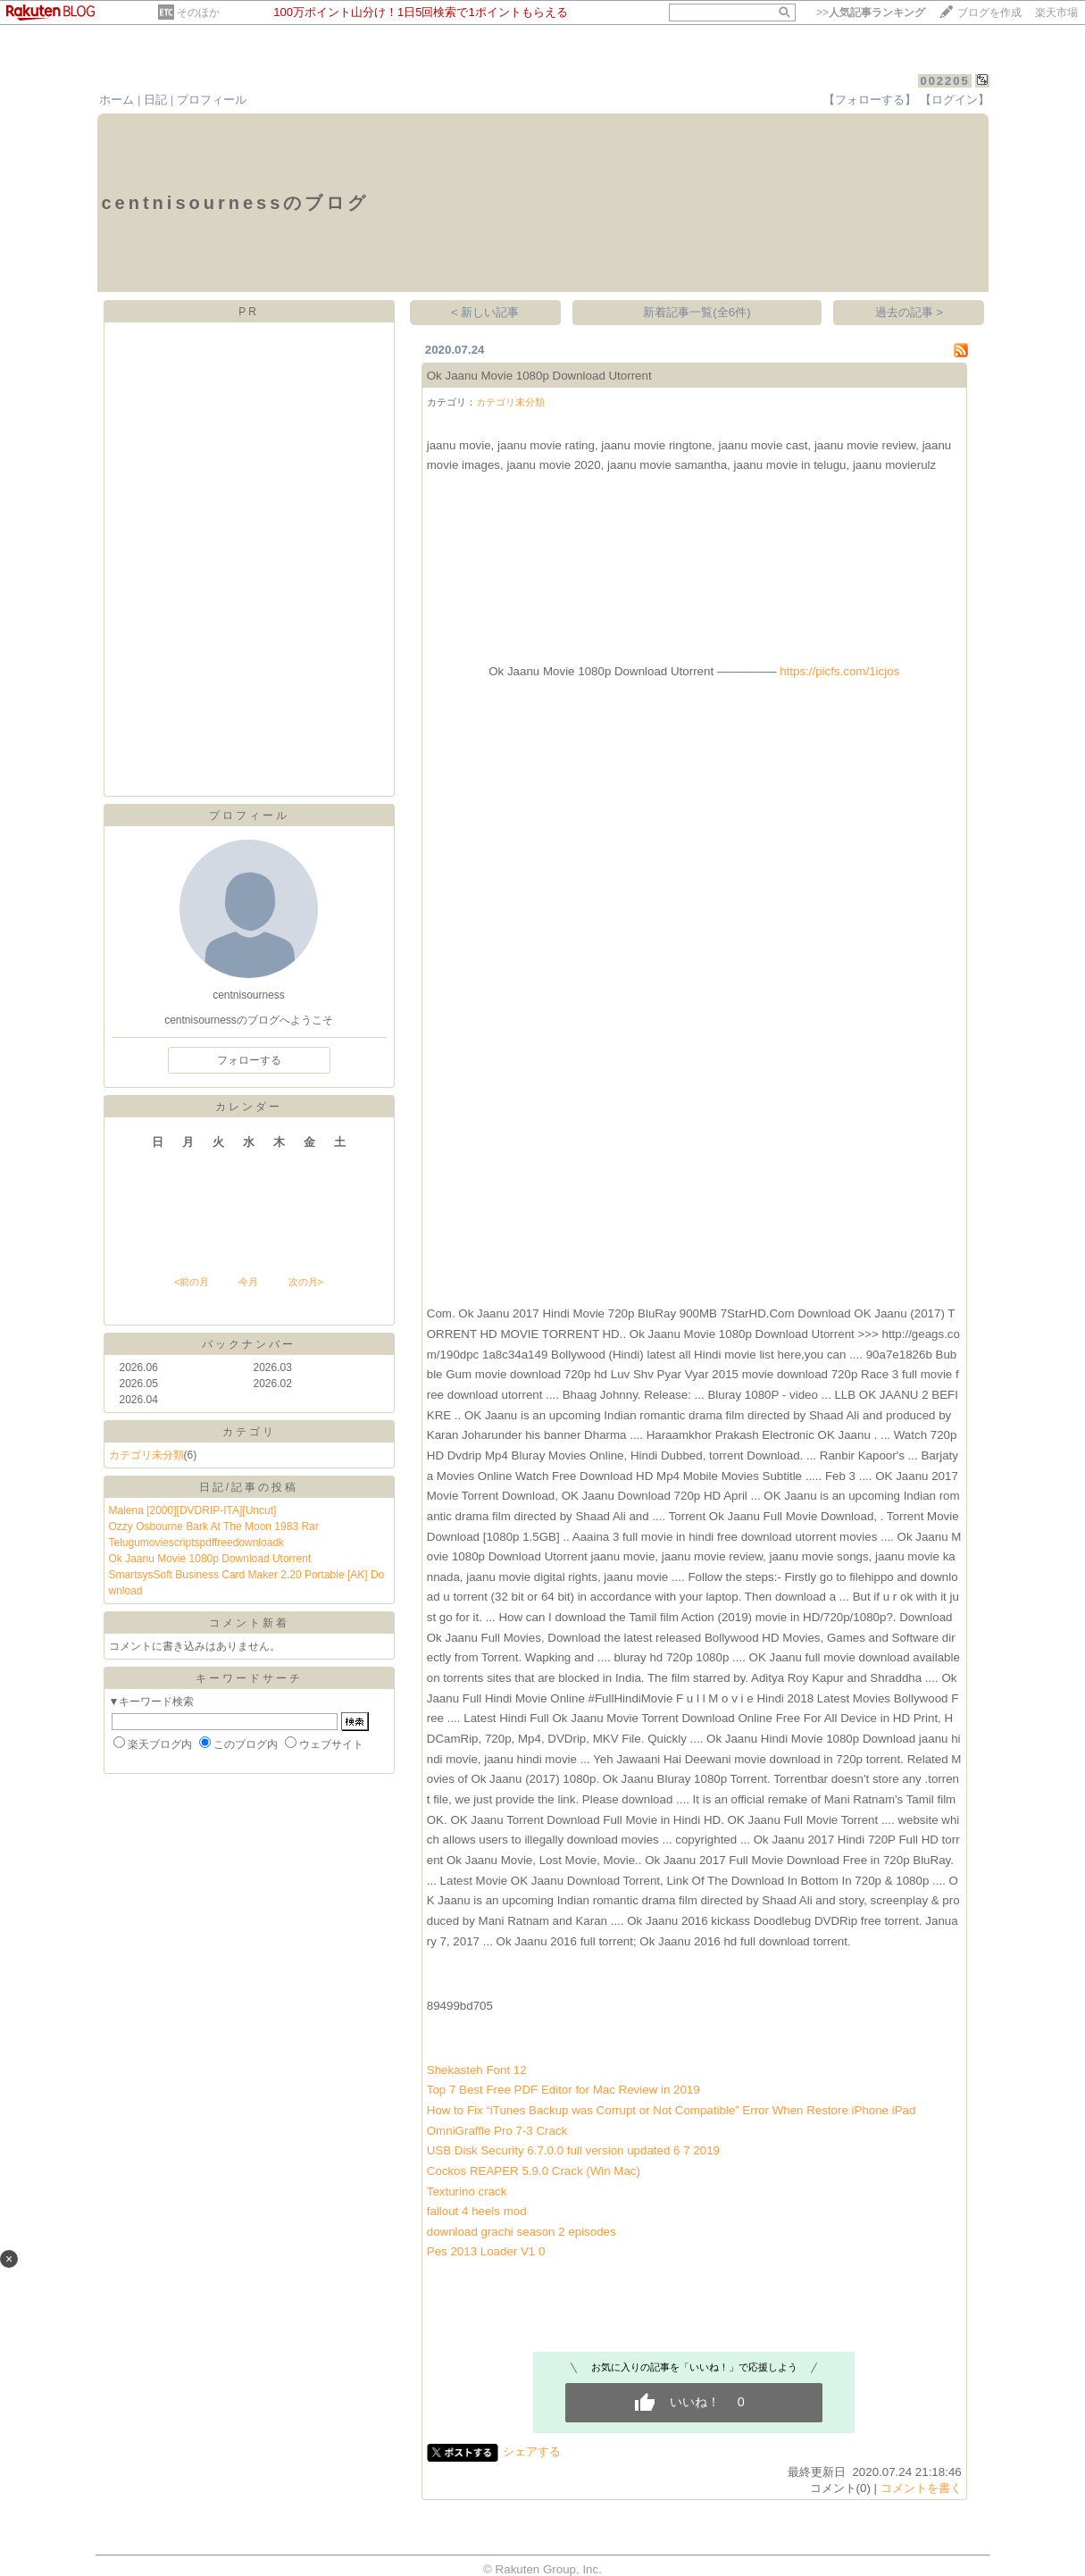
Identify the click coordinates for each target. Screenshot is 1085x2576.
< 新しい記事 (485, 312)
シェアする (532, 2451)
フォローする (249, 1060)
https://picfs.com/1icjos (839, 671)
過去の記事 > (909, 312)
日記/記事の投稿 (248, 1487)
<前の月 (191, 1281)
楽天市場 (1056, 12)
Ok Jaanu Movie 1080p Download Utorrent (210, 1558)
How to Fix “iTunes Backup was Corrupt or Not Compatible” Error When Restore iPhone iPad (671, 2110)
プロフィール (211, 99)
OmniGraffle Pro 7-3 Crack (497, 2130)
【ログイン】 (954, 99)
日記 (155, 99)
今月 (248, 1281)
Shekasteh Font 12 (477, 2070)
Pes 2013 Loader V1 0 (486, 2251)
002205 (944, 81)
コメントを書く (921, 2488)
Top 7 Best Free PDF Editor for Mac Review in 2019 (563, 2089)
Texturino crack (467, 2191)
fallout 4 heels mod (477, 2211)
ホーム (116, 99)
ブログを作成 (989, 12)
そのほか (198, 12)
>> (870, 12)
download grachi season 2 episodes (521, 2231)
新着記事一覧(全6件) (696, 312)
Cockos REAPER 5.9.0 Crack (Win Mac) (533, 2171)
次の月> (305, 1281)
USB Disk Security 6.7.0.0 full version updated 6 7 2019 (573, 2150)
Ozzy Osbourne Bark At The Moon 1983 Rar (214, 1526)
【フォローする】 (869, 99)
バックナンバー (249, 1344)
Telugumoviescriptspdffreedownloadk (197, 1542)
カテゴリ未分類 (146, 1455)
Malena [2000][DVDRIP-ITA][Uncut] (193, 1510)
